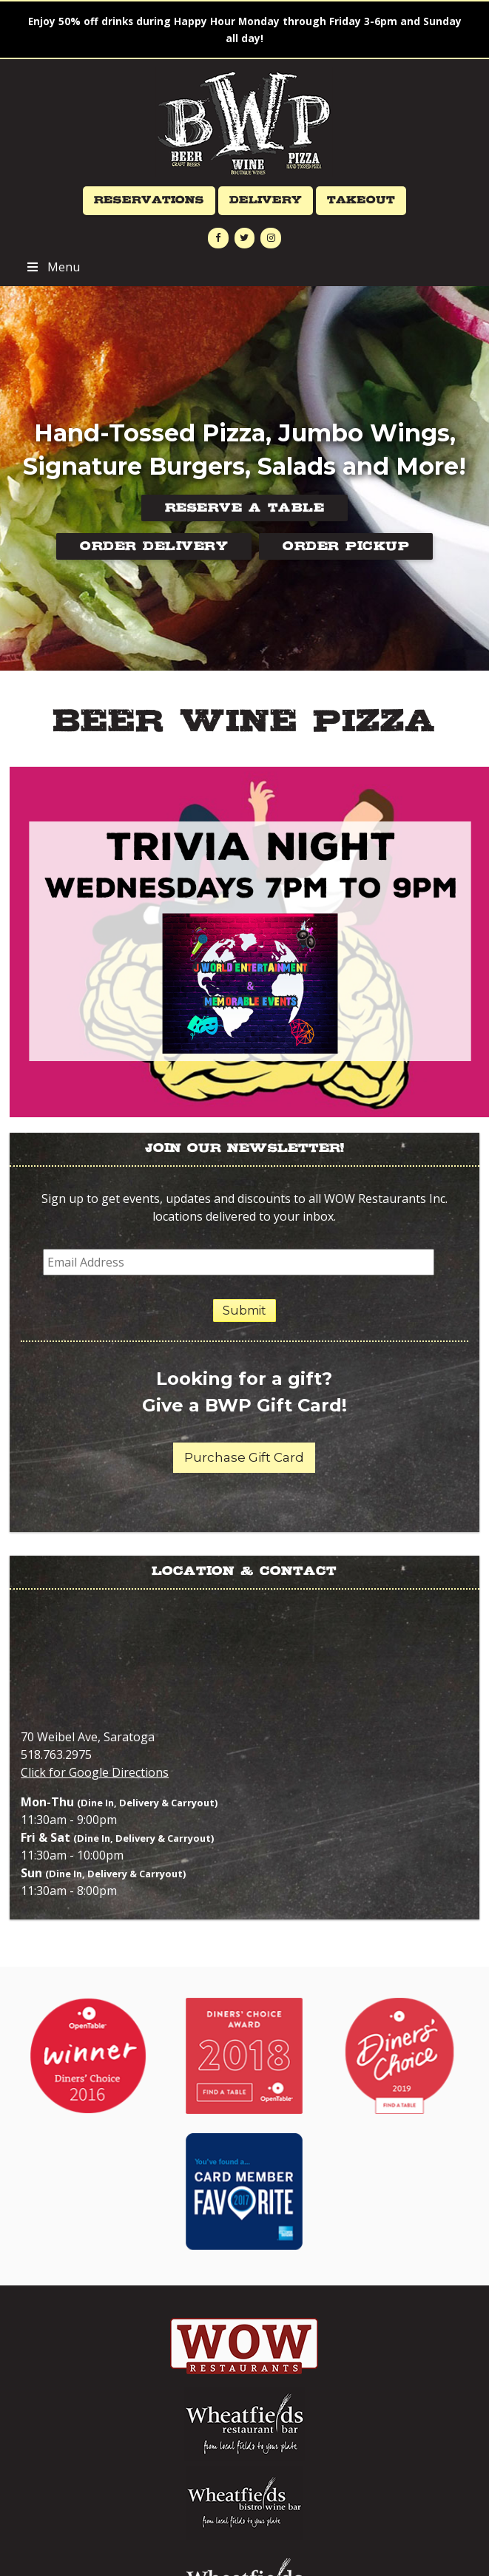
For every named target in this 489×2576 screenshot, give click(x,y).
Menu (51, 267)
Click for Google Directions (95, 1772)
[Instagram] (270, 238)
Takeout (361, 200)
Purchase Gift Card (244, 1457)
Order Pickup (346, 546)
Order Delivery (154, 546)
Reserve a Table (245, 508)
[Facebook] (218, 238)
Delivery (265, 200)
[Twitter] (245, 238)
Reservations (149, 200)
